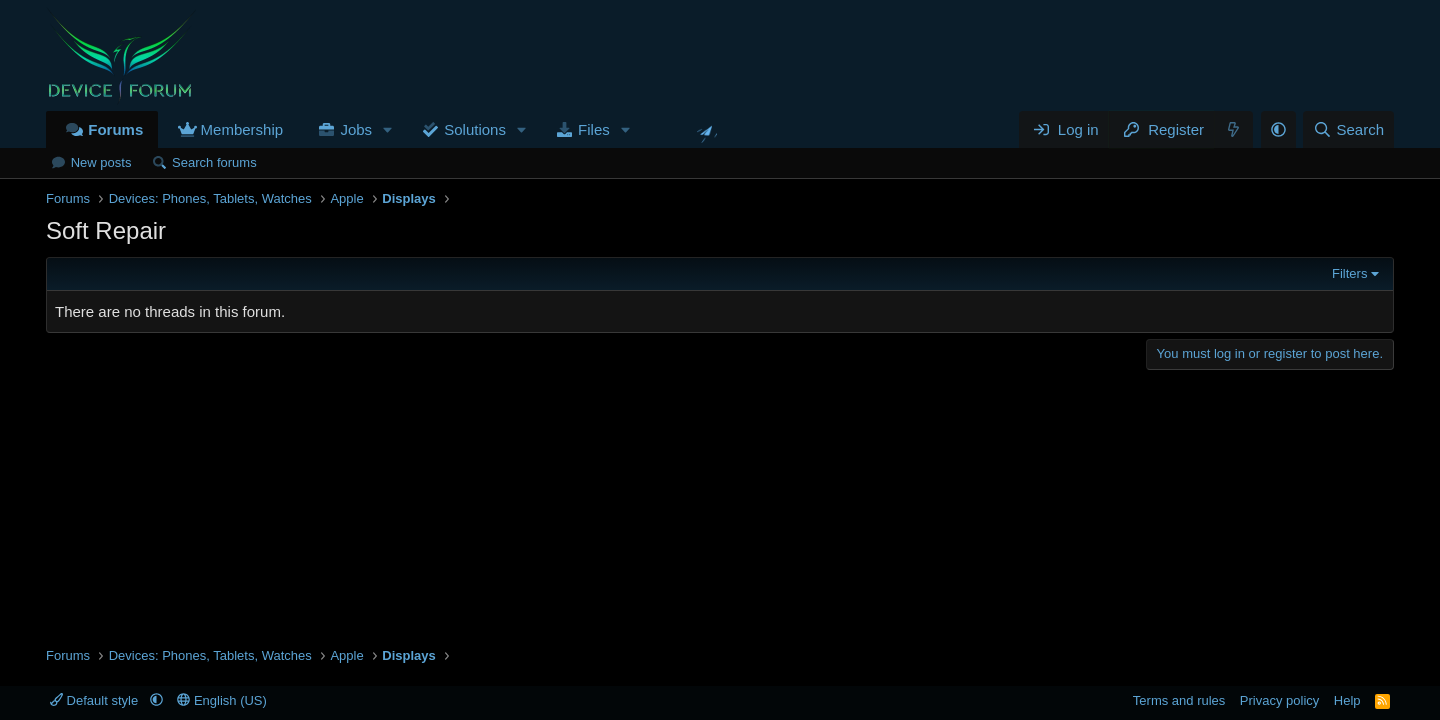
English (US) (222, 700)
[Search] (1348, 129)
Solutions (475, 129)
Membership (242, 129)
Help (1347, 700)
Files (594, 129)
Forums (115, 129)
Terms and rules (1179, 700)
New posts (101, 162)
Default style (96, 700)
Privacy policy (1279, 700)
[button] (388, 129)
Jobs (356, 129)
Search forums (214, 162)
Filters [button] (1349, 273)
